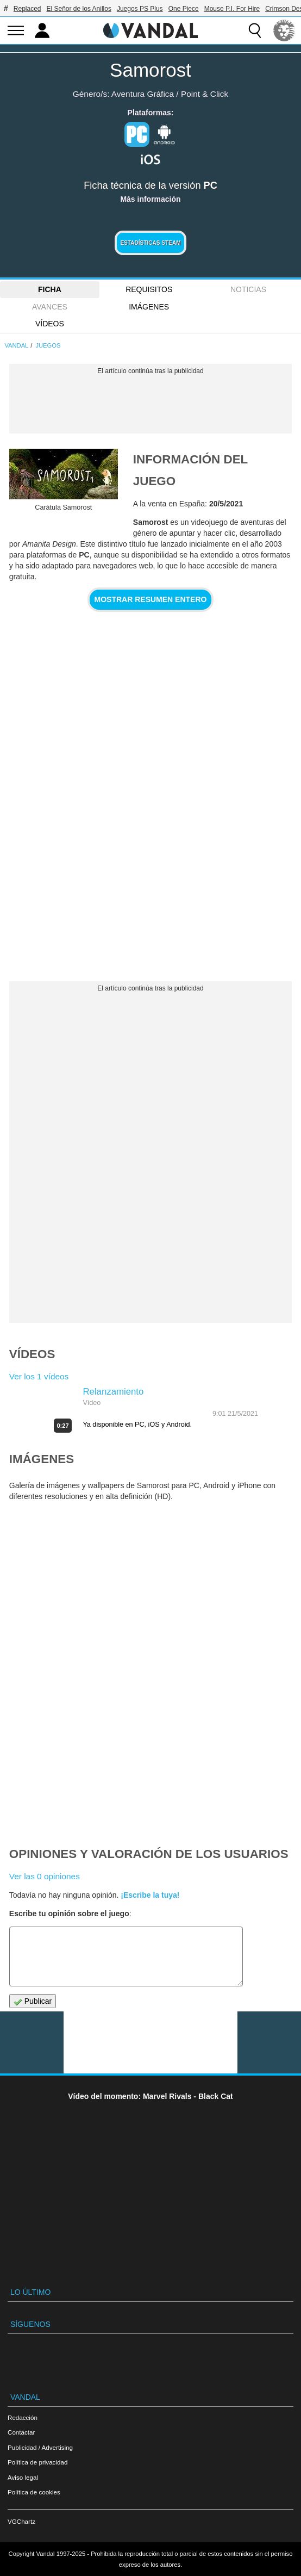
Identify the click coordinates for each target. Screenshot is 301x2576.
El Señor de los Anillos (79, 9)
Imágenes (149, 306)
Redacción (22, 2417)
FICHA (49, 289)
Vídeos (49, 323)
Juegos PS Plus (140, 9)
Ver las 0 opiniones (44, 1876)
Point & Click (204, 93)
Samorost (150, 70)
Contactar (21, 2432)
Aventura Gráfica (142, 93)
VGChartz (21, 2521)
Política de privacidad (37, 2462)
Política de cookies (34, 2492)
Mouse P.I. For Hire (232, 9)
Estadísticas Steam (150, 243)
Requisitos (149, 289)
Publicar (33, 2001)
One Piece (183, 9)
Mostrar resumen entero (151, 599)
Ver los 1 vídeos (39, 1376)
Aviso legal (23, 2477)
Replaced (27, 9)
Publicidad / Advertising (40, 2447)
